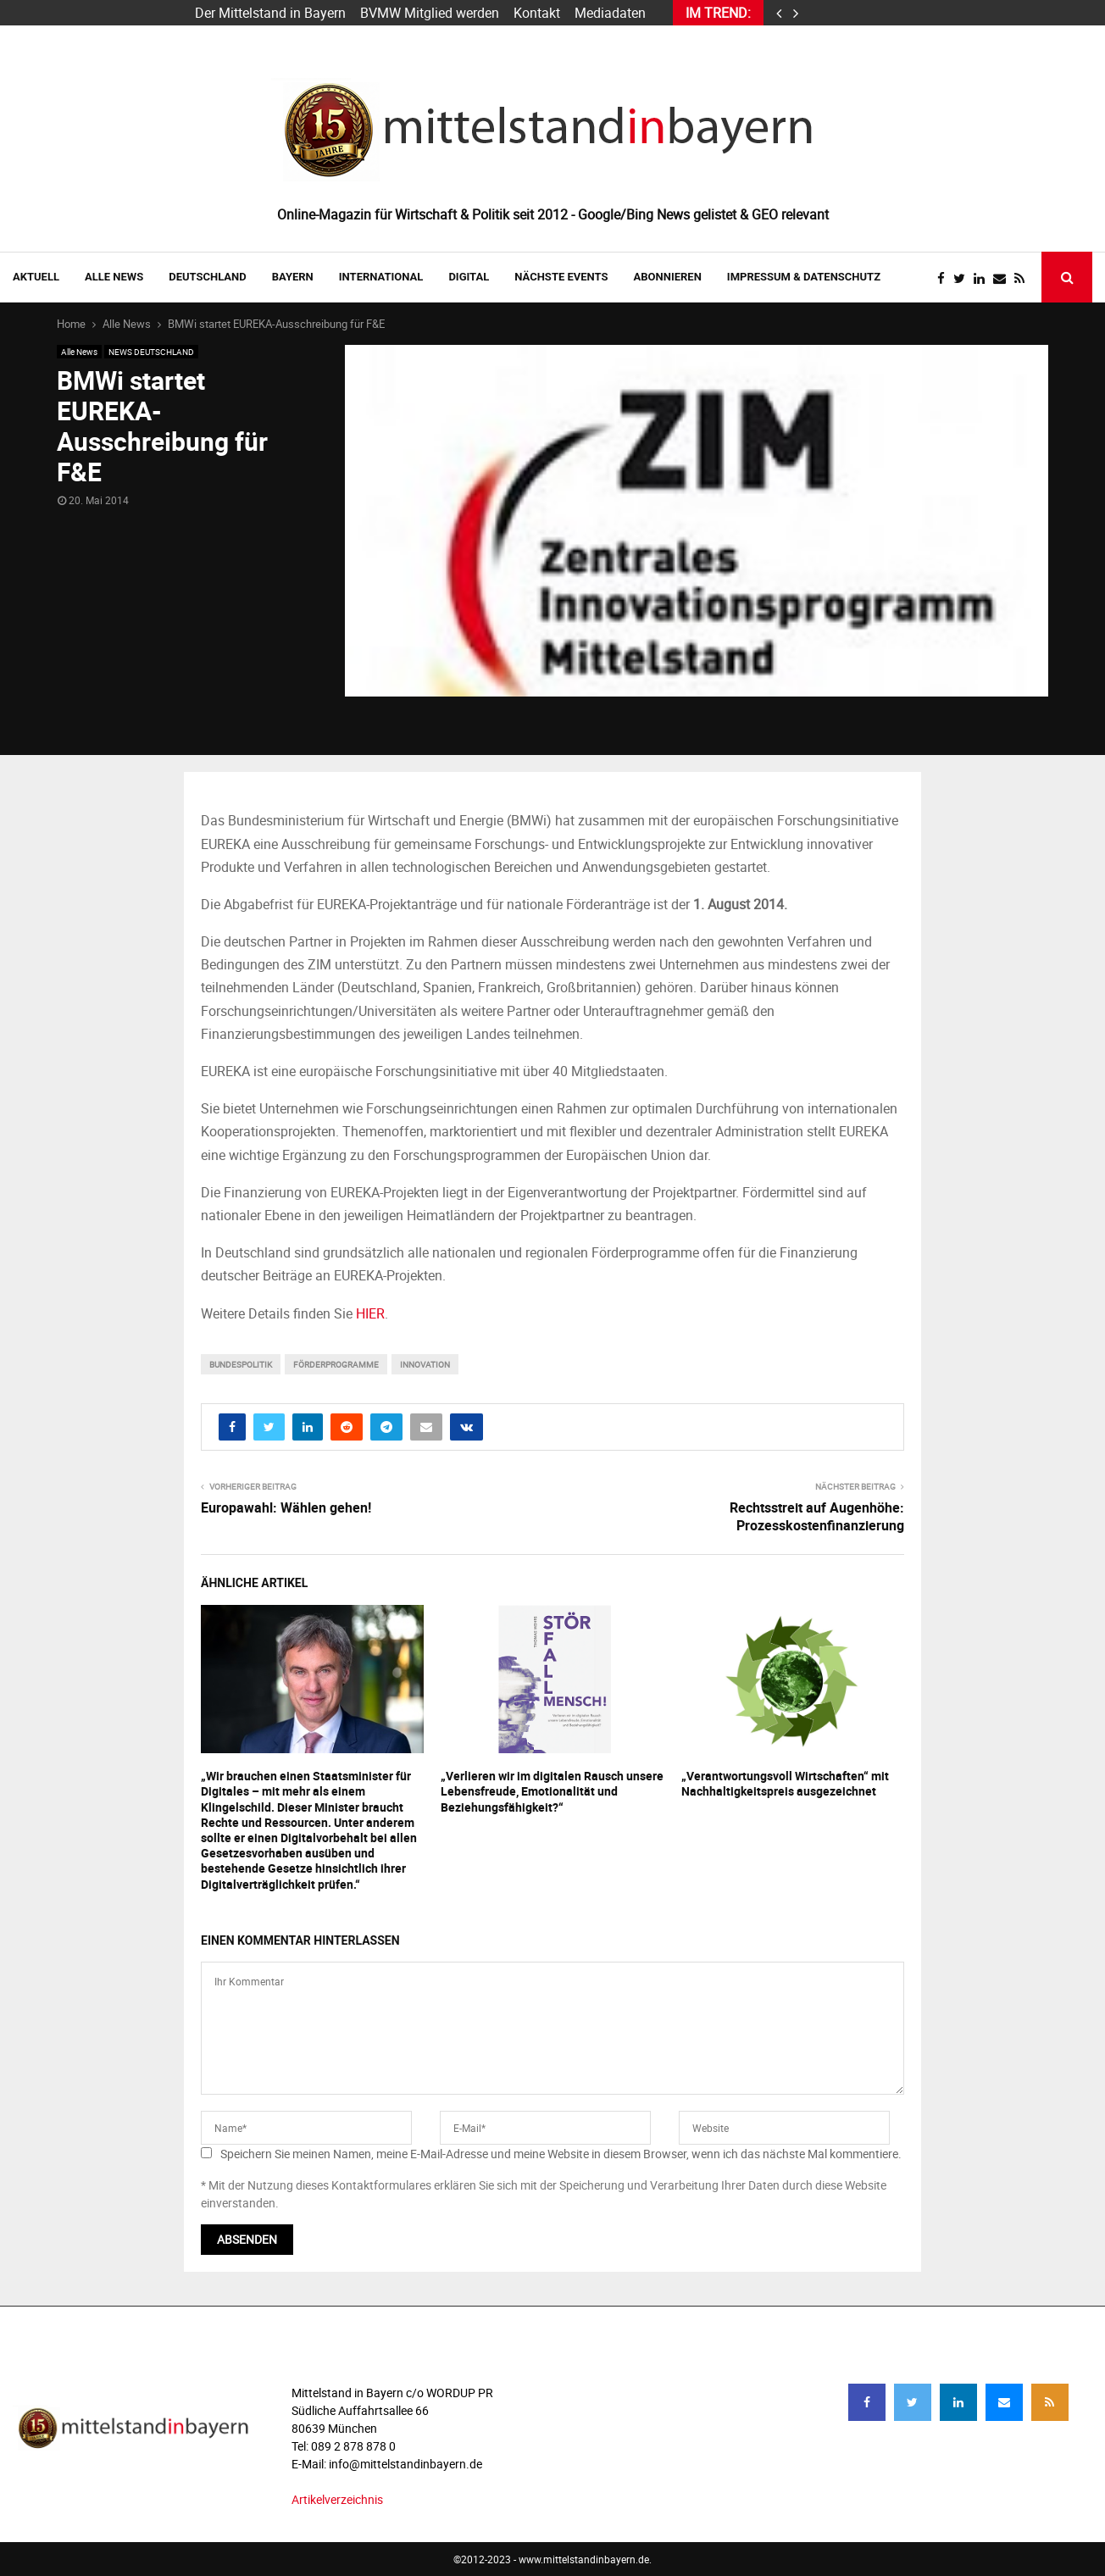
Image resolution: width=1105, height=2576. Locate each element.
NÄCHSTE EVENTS (561, 276)
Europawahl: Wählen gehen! (286, 1507)
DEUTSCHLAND (207, 276)
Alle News (114, 276)
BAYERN (293, 276)
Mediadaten (610, 12)
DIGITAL (468, 276)
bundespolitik (240, 1364)
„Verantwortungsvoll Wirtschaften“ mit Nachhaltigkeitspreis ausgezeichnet (785, 1783)
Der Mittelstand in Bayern (270, 12)
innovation (425, 1364)
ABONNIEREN (668, 276)
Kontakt (537, 12)
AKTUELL (36, 276)
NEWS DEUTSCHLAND (151, 352)
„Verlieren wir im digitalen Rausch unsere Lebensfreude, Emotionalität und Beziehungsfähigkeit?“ (552, 1791)
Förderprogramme (336, 1364)
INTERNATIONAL (381, 276)
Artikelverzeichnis (337, 2499)
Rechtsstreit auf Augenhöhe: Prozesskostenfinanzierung (817, 1516)
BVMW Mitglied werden (429, 12)
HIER (370, 1313)
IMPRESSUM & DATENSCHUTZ (803, 276)
